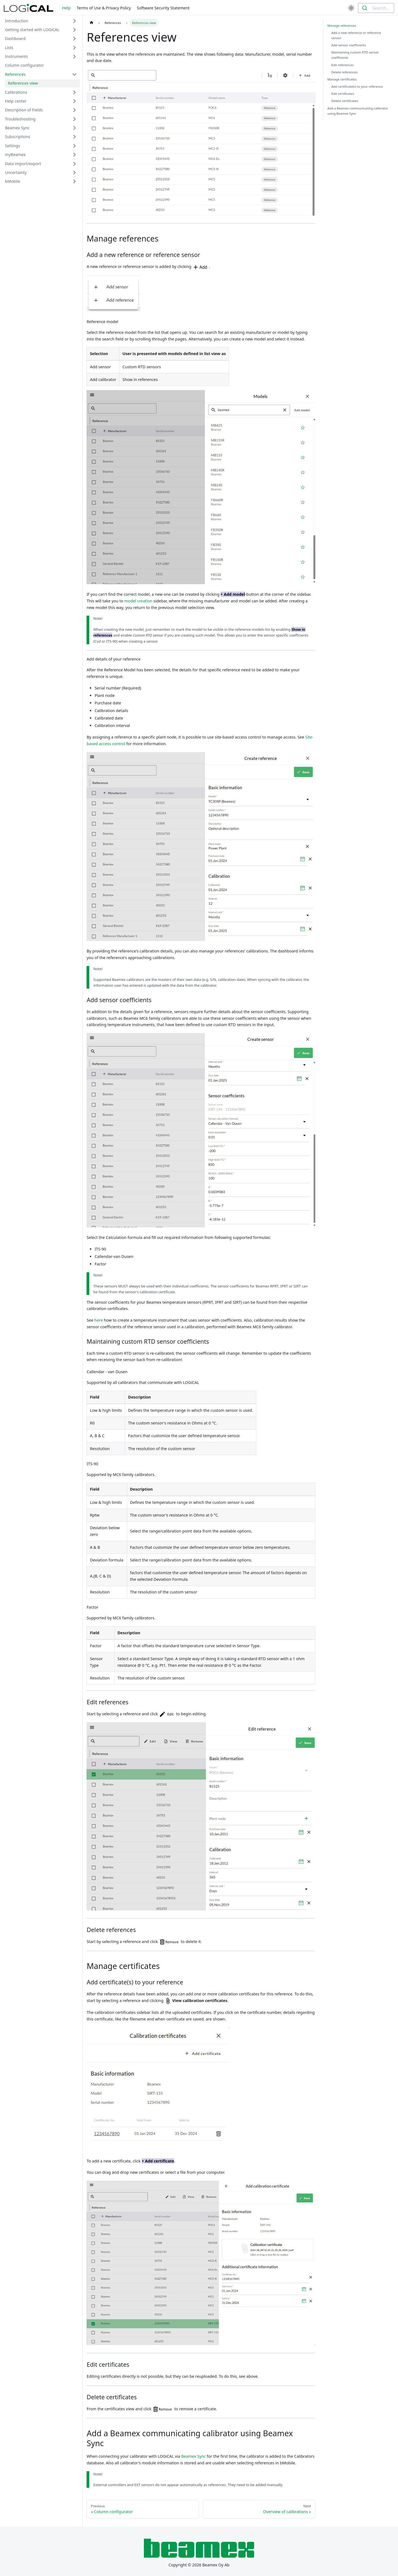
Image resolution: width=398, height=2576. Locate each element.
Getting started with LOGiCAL (32, 29)
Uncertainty (16, 172)
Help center (15, 101)
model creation (138, 600)
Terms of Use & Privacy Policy (104, 7)
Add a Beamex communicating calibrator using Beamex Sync (357, 111)
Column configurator (24, 65)
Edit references (342, 65)
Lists (9, 47)
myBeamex (15, 154)
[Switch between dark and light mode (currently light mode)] (351, 8)
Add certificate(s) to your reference (357, 86)
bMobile (12, 181)
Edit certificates (342, 94)
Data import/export (23, 163)
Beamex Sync (17, 127)
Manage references (341, 25)
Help (66, 7)
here (98, 1320)
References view (23, 83)
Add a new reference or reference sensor (356, 35)
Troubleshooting (20, 119)
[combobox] (376, 8)
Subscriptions (17, 136)
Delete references (344, 72)
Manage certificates (342, 79)
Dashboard (15, 38)
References (15, 74)
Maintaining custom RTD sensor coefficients (355, 55)
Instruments (16, 56)
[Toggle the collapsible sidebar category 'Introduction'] (74, 21)
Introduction (16, 20)
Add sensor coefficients (348, 45)
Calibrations (16, 92)
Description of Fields (24, 109)
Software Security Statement (163, 7)
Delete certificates (344, 101)
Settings (12, 145)
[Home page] (91, 22)
